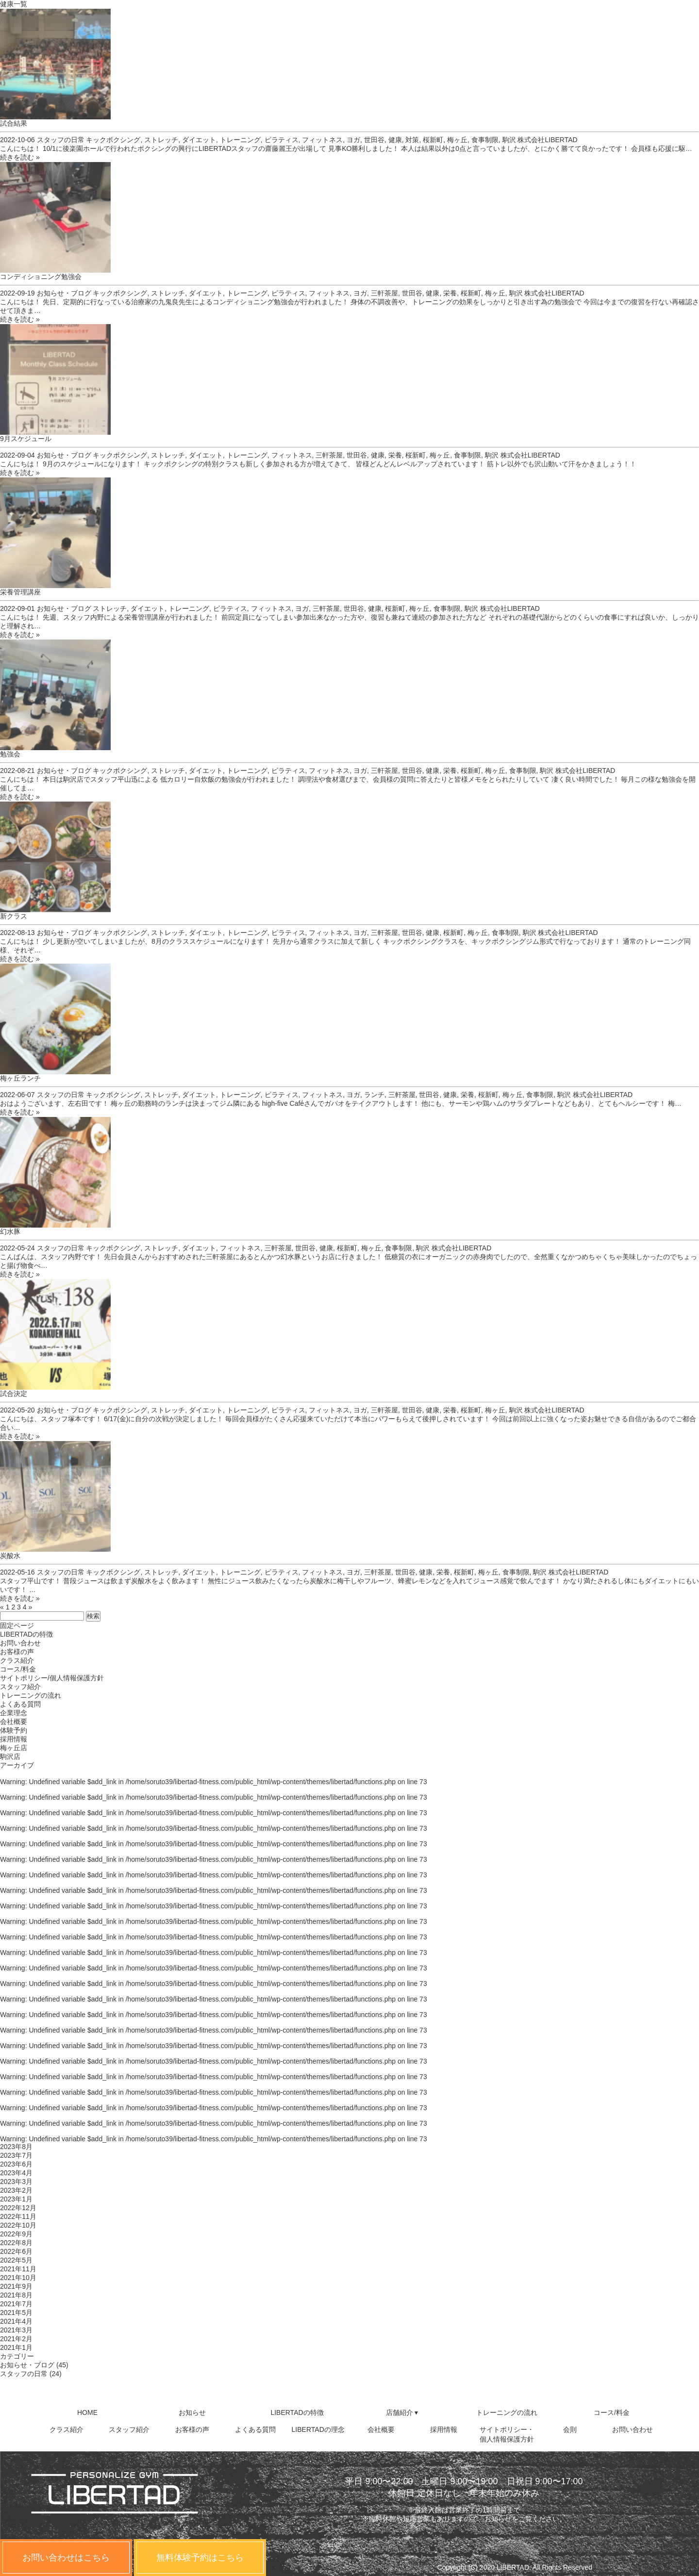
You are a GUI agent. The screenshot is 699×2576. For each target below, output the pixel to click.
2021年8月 (16, 2295)
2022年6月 (16, 2251)
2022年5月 (16, 2260)
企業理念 (13, 1713)
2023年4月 (16, 2173)
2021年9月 (16, 2286)
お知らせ (192, 2412)
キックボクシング (113, 140)
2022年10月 (18, 2225)
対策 (412, 140)
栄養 (450, 293)
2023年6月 (16, 2164)
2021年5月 (16, 2312)
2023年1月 (16, 2199)
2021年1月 (16, 2347)
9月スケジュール (25, 439)
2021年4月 (16, 2321)
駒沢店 (10, 1756)
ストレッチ (161, 140)
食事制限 (485, 140)
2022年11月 (18, 2216)
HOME (87, 2412)
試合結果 (13, 123)
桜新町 (433, 140)
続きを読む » (20, 157)
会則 (570, 2429)
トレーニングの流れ (30, 1695)
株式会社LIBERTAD (547, 140)
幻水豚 (10, 1231)
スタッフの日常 (60, 140)
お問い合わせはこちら (66, 2557)
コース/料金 (18, 1669)
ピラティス (282, 140)
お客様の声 (17, 1652)
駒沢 (509, 140)
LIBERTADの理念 (318, 2429)
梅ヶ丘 (457, 140)
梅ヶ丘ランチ (20, 1078)
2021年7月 (16, 2304)
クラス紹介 (17, 1660)
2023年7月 (16, 2155)
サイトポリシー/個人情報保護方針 (52, 1678)
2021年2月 (16, 2339)
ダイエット (199, 140)
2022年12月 (18, 2208)
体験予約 (13, 1730)
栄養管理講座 (20, 592)
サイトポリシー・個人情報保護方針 (507, 2434)
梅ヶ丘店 (13, 1748)
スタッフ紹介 (20, 1686)
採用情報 (13, 1739)
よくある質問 (20, 1704)
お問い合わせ (20, 1643)
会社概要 (13, 1721)
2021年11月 (18, 2269)
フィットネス (322, 140)
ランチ (374, 1095)
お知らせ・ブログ (64, 293)
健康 (395, 140)
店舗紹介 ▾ (402, 2412)
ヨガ (353, 140)
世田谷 (374, 140)
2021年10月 (18, 2277)
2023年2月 (16, 2190)
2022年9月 (16, 2234)
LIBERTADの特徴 (26, 1634)
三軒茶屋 (384, 293)
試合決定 (13, 1393)
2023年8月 (16, 2146)
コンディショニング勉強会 (41, 276)
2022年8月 (16, 2243)
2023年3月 (16, 2181)
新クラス (13, 916)
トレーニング (240, 140)
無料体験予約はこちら (200, 2557)
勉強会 (10, 754)
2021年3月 (16, 2330)
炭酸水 (10, 1555)
